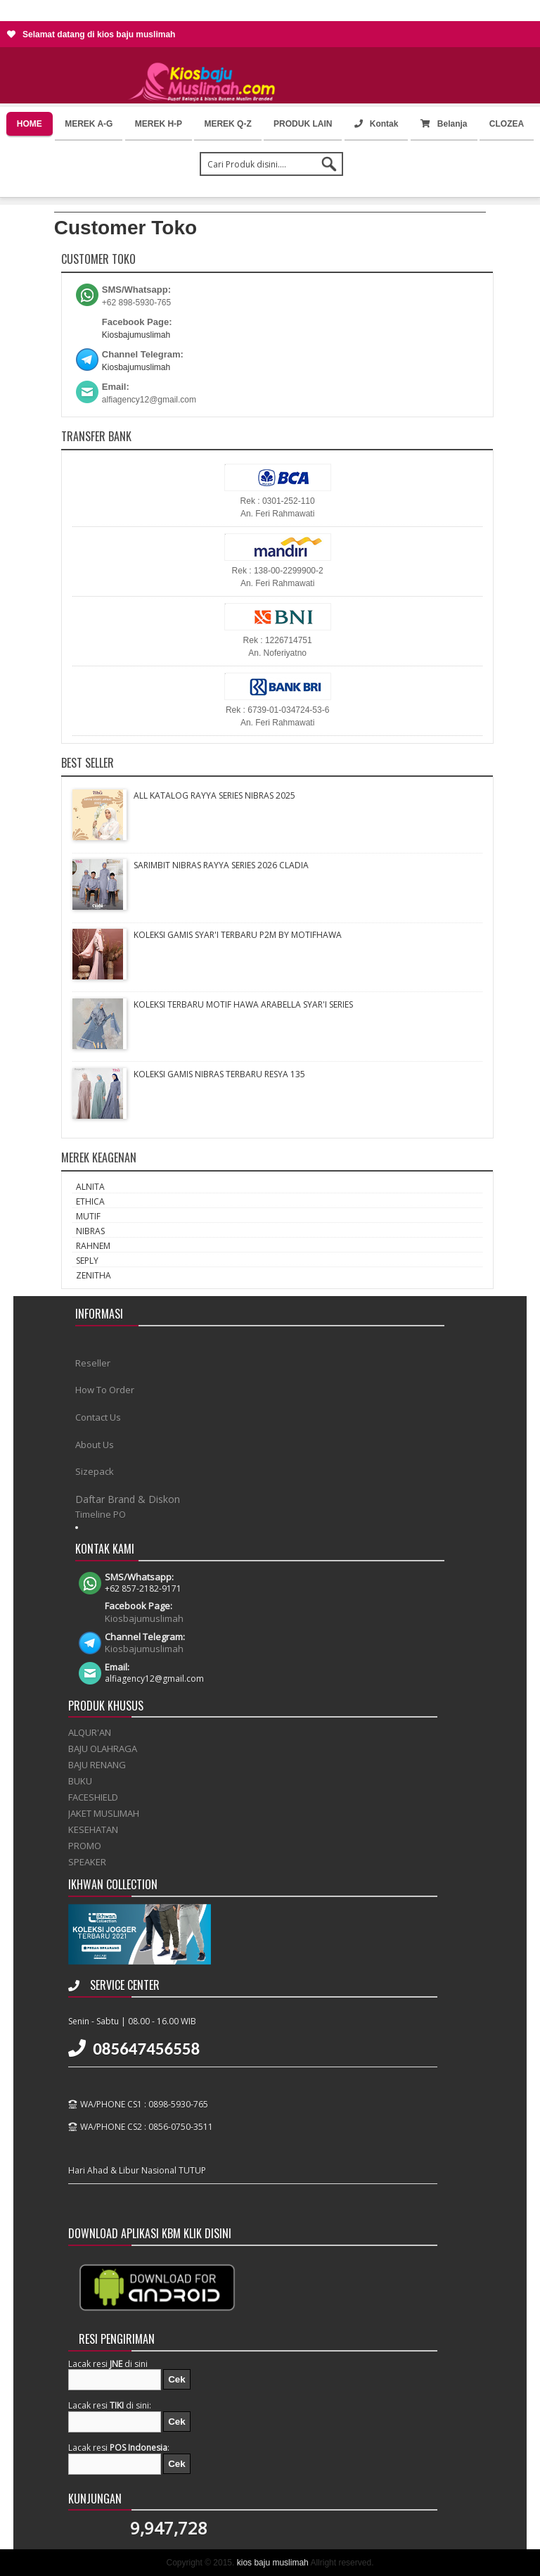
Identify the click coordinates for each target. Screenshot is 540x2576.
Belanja (444, 124)
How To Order (104, 1389)
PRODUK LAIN (303, 124)
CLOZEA (506, 124)
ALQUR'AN (89, 1732)
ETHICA (90, 1201)
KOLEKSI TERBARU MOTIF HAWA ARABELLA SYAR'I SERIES (243, 1004)
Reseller (92, 1363)
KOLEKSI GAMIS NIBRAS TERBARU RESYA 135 (219, 1074)
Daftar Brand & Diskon (127, 1499)
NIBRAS (90, 1231)
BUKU (80, 1781)
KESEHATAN (93, 1829)
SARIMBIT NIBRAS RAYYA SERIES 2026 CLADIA (221, 865)
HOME (29, 124)
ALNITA (90, 1187)
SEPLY (87, 1261)
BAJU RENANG (97, 1764)
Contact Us (98, 1417)
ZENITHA (93, 1275)
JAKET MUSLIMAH (103, 1813)
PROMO (84, 1845)
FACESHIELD (93, 1797)
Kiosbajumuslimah (136, 335)
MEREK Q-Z (227, 124)
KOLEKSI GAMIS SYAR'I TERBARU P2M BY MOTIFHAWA (238, 935)
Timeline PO (100, 1514)
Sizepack (94, 1471)
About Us (94, 1444)
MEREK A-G (88, 124)
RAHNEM (93, 1246)
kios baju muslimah (273, 2563)
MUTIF (88, 1216)
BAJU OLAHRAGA (102, 1748)
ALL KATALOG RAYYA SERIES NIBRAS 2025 (214, 795)
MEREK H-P (158, 124)
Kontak (376, 124)
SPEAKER (87, 1861)
